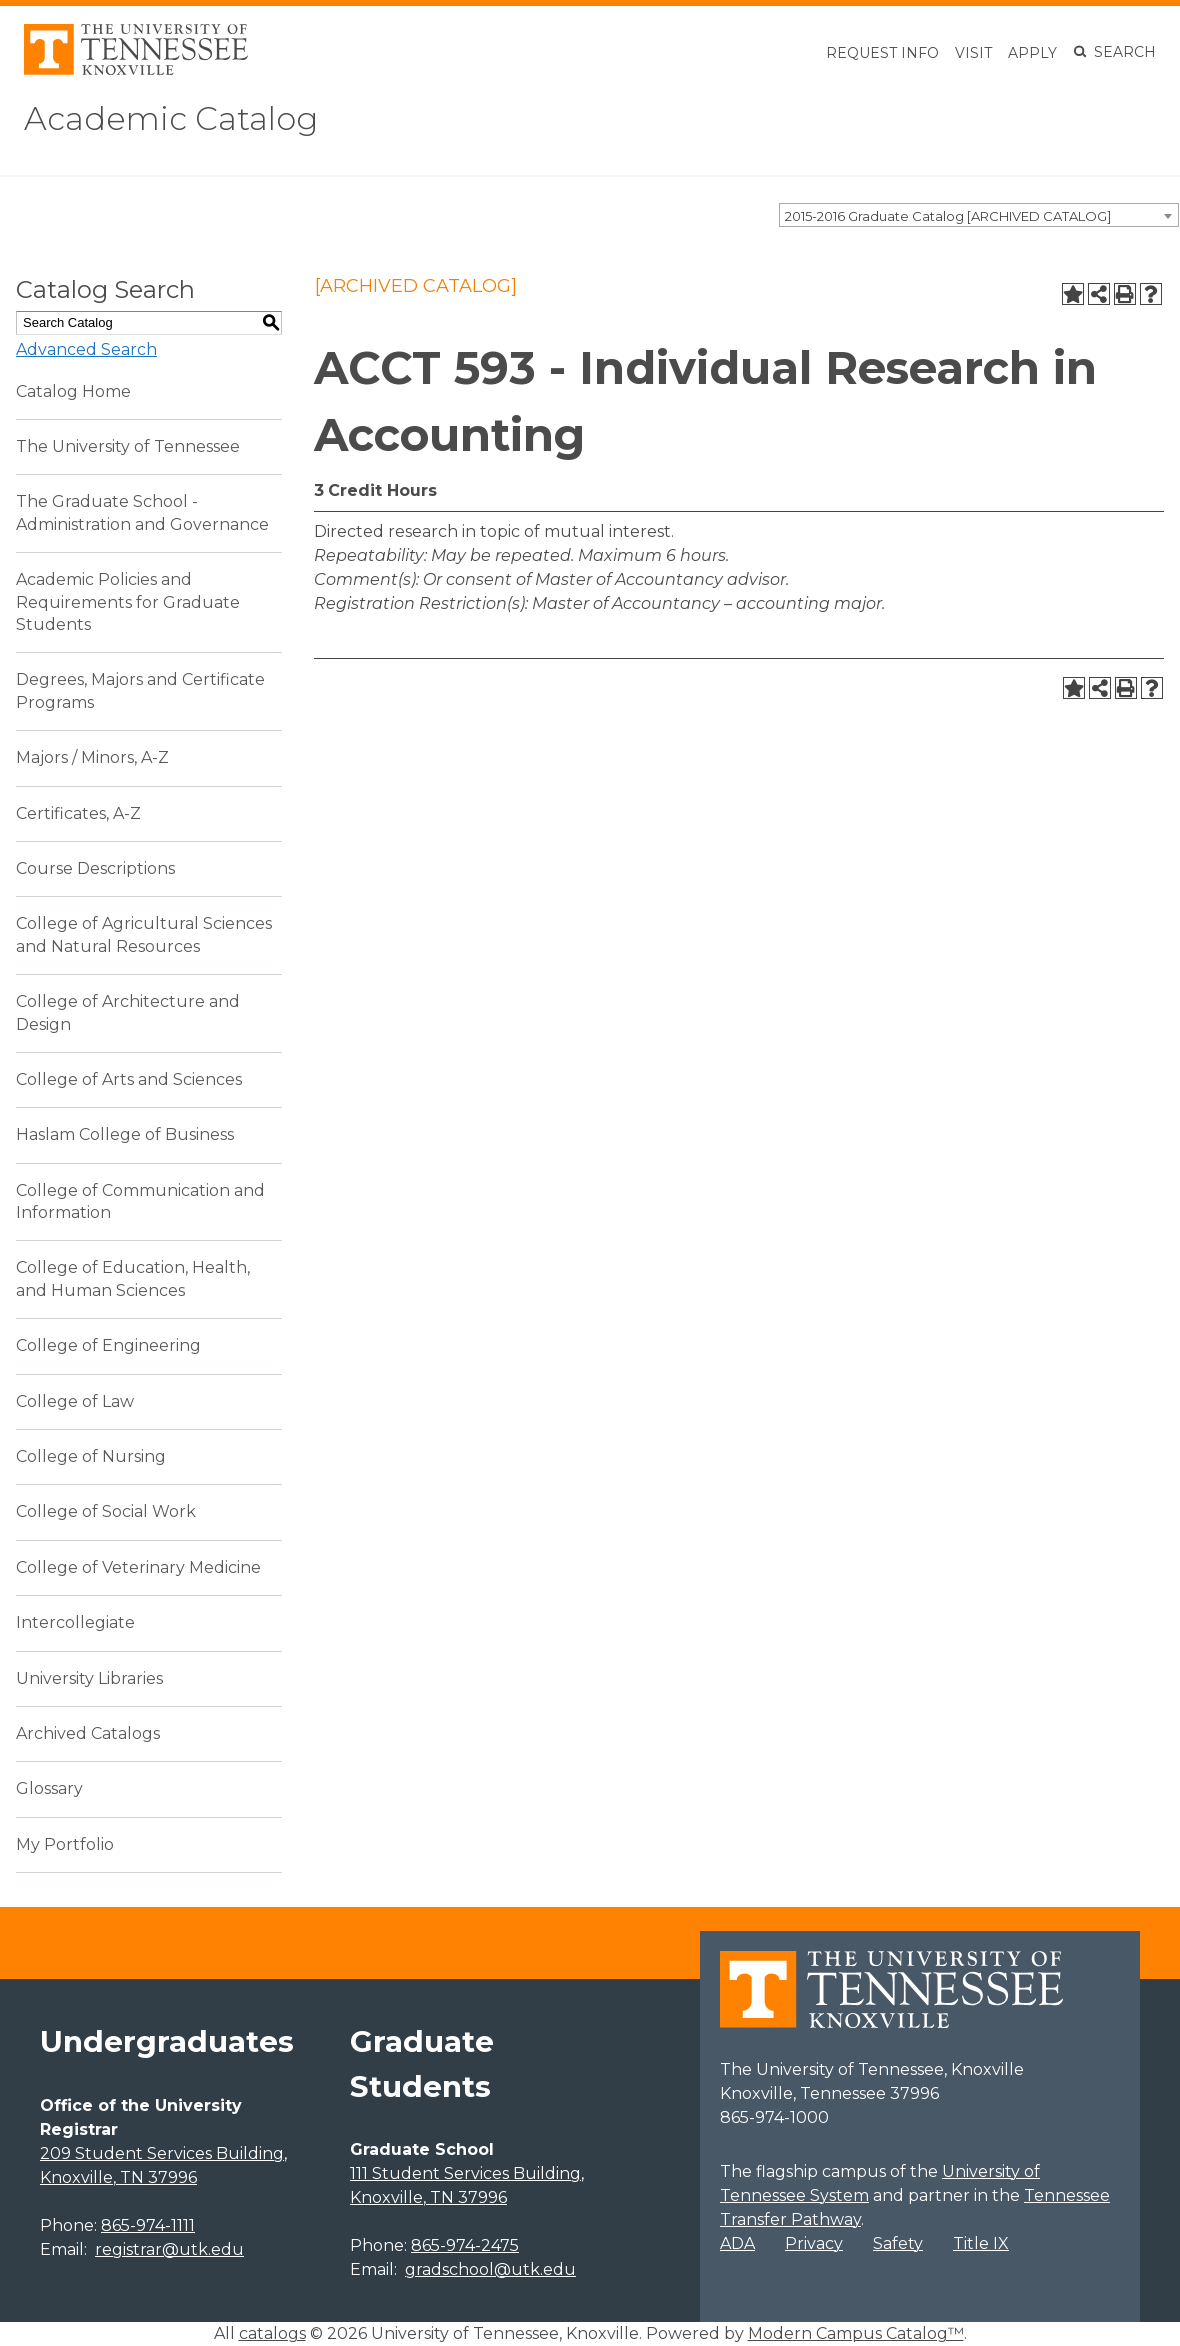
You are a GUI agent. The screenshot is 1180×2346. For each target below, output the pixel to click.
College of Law (75, 1401)
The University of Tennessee (128, 446)
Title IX (981, 2243)
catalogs (272, 2333)
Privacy (814, 2243)
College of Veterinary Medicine (138, 1567)
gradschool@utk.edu (490, 2269)
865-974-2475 (465, 2245)
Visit (973, 53)
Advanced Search (86, 349)
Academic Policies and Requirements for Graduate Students (128, 602)
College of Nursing (91, 1456)
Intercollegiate (75, 1622)
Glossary (49, 1788)
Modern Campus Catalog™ (856, 2333)
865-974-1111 (148, 2225)
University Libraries (89, 1678)
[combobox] (979, 215)
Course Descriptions (95, 868)
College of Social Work (106, 1511)
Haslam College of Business (125, 1134)
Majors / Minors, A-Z (92, 757)
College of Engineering (108, 1345)
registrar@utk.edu (169, 2249)
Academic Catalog (171, 118)
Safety (898, 2243)
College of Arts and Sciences (129, 1079)
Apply (1032, 53)
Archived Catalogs (88, 1733)
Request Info (882, 53)
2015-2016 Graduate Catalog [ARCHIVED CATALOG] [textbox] (948, 216)
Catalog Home (73, 391)
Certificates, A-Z (78, 813)
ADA (737, 2243)
